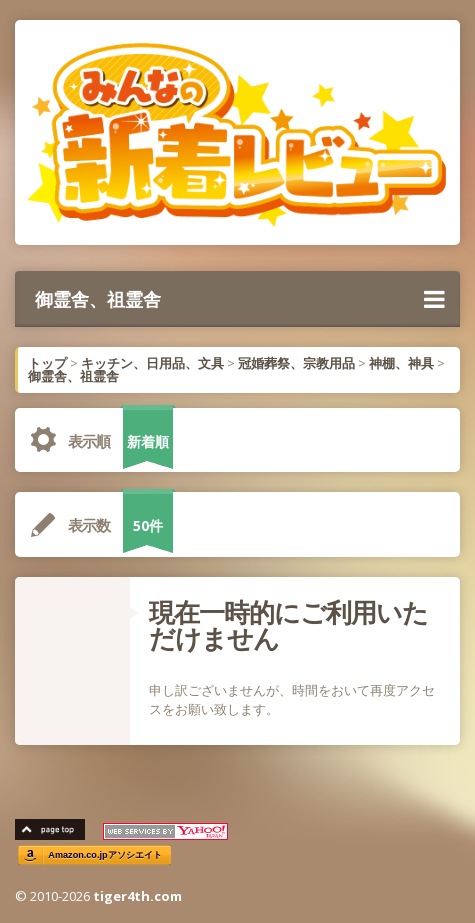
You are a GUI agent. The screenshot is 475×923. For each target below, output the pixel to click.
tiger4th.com (137, 896)
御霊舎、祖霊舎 (240, 299)
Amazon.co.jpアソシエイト (105, 855)
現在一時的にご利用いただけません (288, 625)
